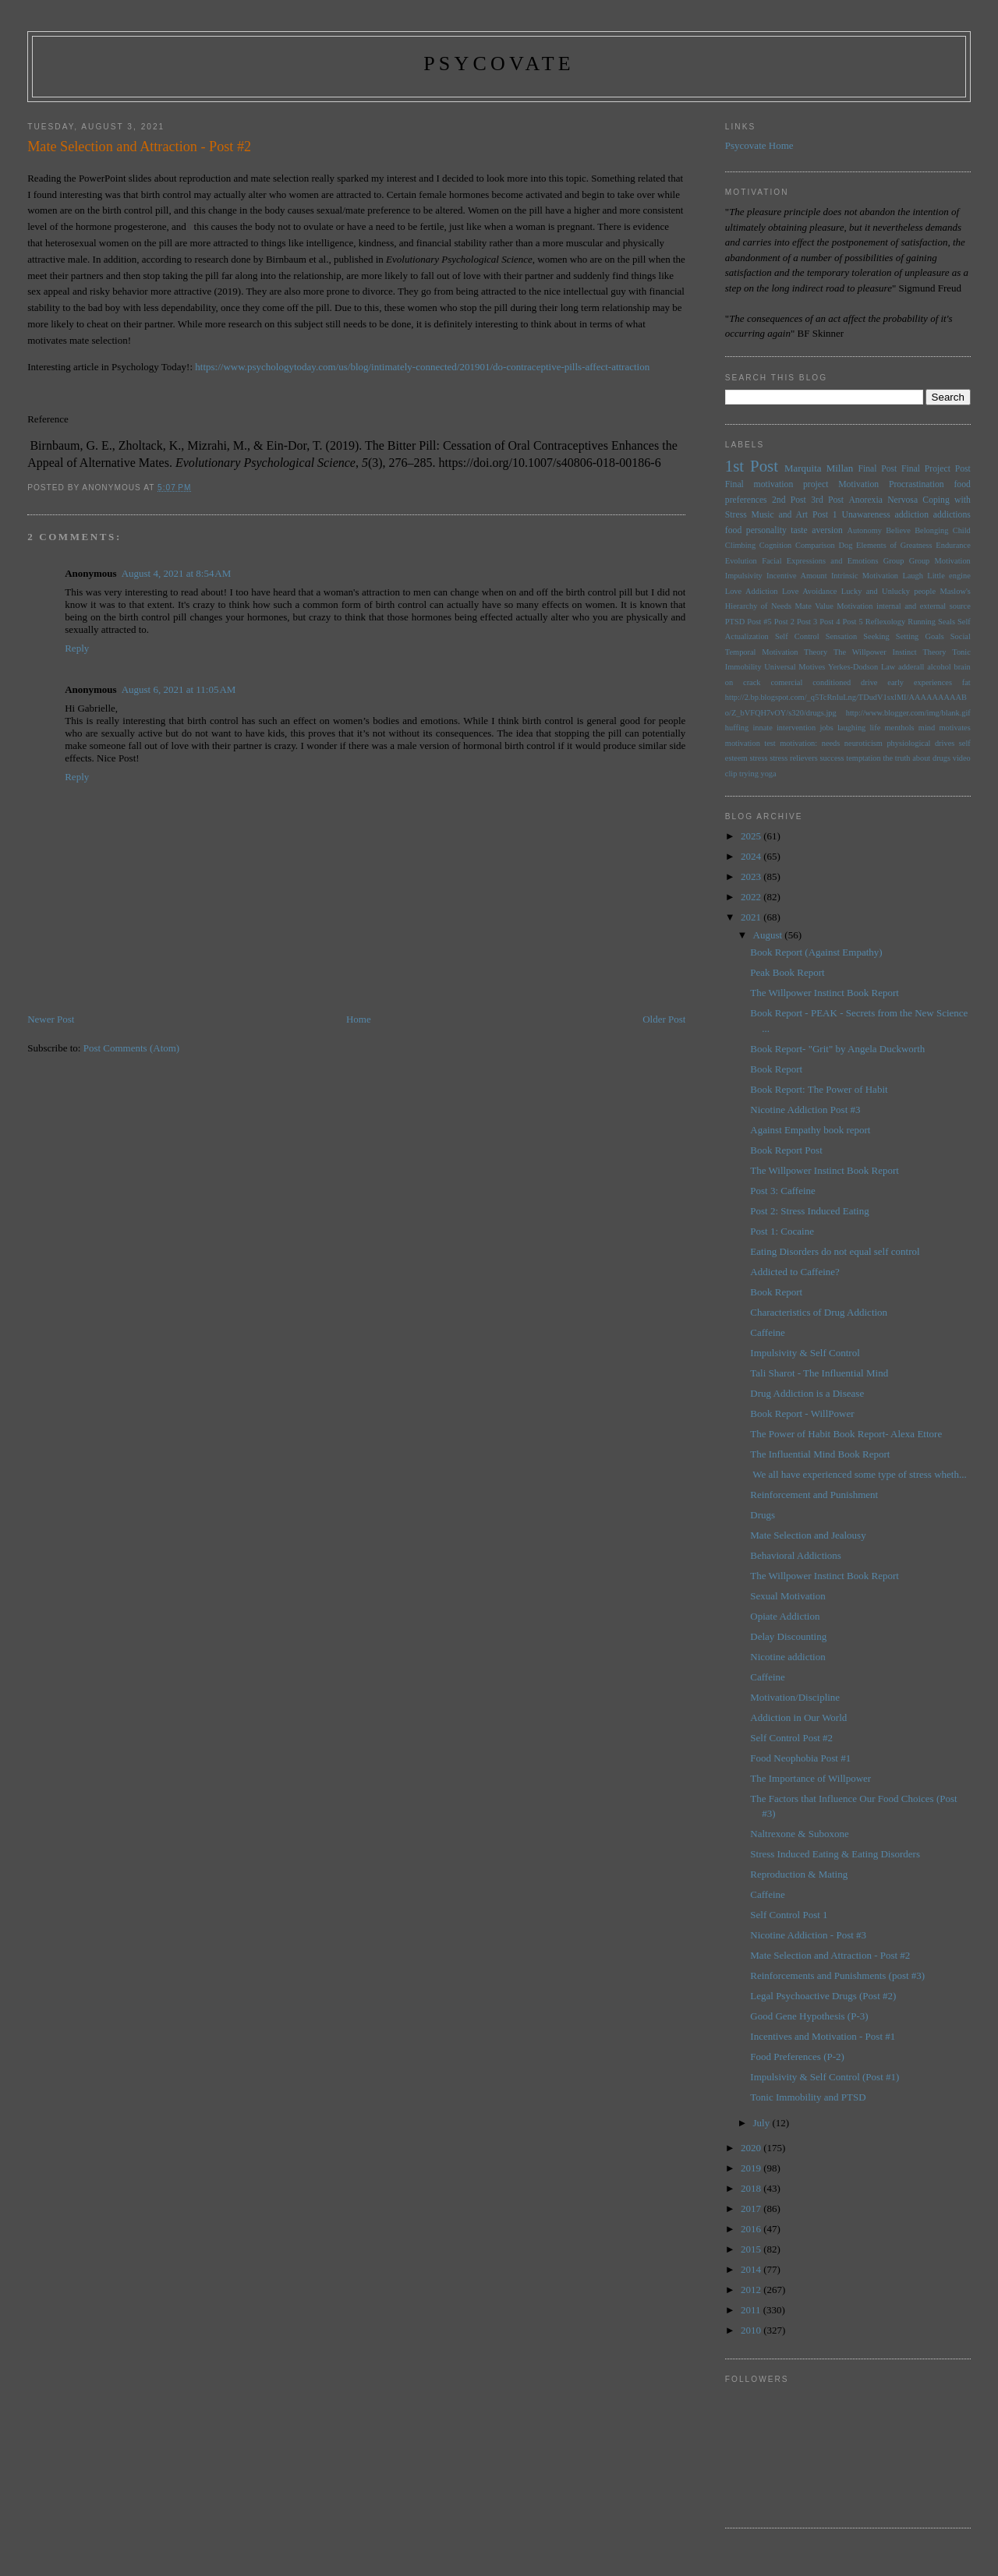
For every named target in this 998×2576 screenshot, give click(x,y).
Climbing (740, 545)
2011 (752, 2310)
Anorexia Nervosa (883, 500)
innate (762, 727)
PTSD (735, 621)
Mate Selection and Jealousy (807, 1535)
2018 (752, 2188)
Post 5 (853, 621)
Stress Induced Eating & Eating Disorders (835, 1854)
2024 (752, 856)
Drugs (762, 1515)
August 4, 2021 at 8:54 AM (177, 573)
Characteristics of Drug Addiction (818, 1312)
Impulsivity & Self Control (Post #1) (824, 2077)
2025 (752, 836)
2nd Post (789, 500)
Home (358, 1019)
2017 (752, 2208)
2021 (752, 917)
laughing (851, 727)
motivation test (750, 743)
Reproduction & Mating (799, 1874)
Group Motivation (940, 561)
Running (922, 621)
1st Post (751, 466)
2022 (752, 897)
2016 (752, 2229)
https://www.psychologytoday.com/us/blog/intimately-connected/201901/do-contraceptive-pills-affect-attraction (422, 367)
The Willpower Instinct (875, 652)
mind (926, 727)
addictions (952, 515)
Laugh (912, 575)
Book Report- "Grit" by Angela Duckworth (837, 1049)
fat (966, 682)
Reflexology (885, 621)
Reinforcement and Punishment (814, 1494)
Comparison (815, 545)
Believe (898, 530)
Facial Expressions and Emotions (820, 561)
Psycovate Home (759, 145)
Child (962, 530)
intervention (796, 727)
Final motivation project (777, 484)
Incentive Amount (796, 575)
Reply (77, 648)
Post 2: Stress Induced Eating (809, 1211)
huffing (736, 727)
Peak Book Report (787, 972)
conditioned (831, 682)
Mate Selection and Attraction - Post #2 (830, 1955)
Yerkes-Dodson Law (861, 667)
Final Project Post (936, 469)
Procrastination (916, 484)
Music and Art (780, 515)
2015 (752, 2249)
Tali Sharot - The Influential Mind (819, 1373)
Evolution (741, 561)
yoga (768, 773)
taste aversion (817, 530)
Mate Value (814, 606)
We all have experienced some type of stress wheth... (858, 1474)
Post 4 (829, 621)
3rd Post (827, 500)
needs (831, 743)
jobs (826, 727)
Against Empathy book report (810, 1130)
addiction (912, 515)
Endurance (953, 545)
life (874, 727)
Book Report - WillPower (802, 1413)
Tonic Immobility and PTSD (807, 2097)
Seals (946, 621)
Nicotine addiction (787, 1657)
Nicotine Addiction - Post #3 (808, 1935)
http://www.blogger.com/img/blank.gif (908, 712)
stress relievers (794, 758)
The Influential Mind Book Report (820, 1454)
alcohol (939, 667)
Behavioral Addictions (795, 1555)
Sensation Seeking (858, 636)
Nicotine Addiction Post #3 (805, 1109)
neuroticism (863, 743)
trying (749, 773)
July (763, 2123)
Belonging (931, 530)
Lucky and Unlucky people (888, 591)
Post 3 (807, 621)
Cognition (775, 545)
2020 (752, 2148)
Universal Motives (794, 667)
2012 (752, 2289)
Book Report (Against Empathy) (816, 952)
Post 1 (824, 515)
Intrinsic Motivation (864, 575)
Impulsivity (744, 575)
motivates (954, 727)
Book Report (776, 1069)
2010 (752, 2330)
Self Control (797, 636)
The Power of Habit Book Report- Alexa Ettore (846, 1434)
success (831, 758)
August (769, 935)
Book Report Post (786, 1150)
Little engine (949, 575)
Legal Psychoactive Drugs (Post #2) (823, 1996)
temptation (863, 758)
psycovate (499, 63)
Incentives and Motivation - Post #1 (822, 2036)
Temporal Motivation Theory (776, 652)
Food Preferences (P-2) (797, 2056)
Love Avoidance (809, 591)
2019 (752, 2168)
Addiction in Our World (798, 1717)
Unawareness (865, 515)
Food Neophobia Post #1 (800, 1758)
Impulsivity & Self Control (804, 1353)
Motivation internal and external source (904, 606)
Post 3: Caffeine (783, 1190)
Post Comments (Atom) (131, 1048)
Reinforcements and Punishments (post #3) (837, 1975)
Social (960, 636)
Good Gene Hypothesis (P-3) (809, 2016)
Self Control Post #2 (791, 1738)
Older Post (663, 1019)
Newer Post (50, 1019)
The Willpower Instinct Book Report (824, 992)
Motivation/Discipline (795, 1697)
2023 (752, 876)
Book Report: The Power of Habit (818, 1089)
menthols (900, 727)
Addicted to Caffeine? (795, 1271)
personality (766, 530)
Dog (845, 545)
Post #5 (759, 621)
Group (893, 561)
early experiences (919, 682)
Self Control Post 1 (788, 1915)
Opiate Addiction (784, 1616)
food (733, 530)
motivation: (798, 743)
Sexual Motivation (787, 1596)
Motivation (858, 484)
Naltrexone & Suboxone (799, 1833)
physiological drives (920, 743)
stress (758, 758)
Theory (934, 652)
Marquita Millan (818, 468)
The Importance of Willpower (810, 1778)
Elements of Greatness (894, 545)
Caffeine (767, 1332)
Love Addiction (751, 591)
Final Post (877, 469)
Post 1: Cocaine (782, 1231)
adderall (911, 667)
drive (869, 682)
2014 (752, 2269)
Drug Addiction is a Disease (807, 1393)
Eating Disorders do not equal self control (834, 1251)
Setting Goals (920, 636)
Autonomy (864, 530)
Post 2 (784, 621)
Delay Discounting (788, 1636)
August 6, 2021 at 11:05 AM (179, 689)
